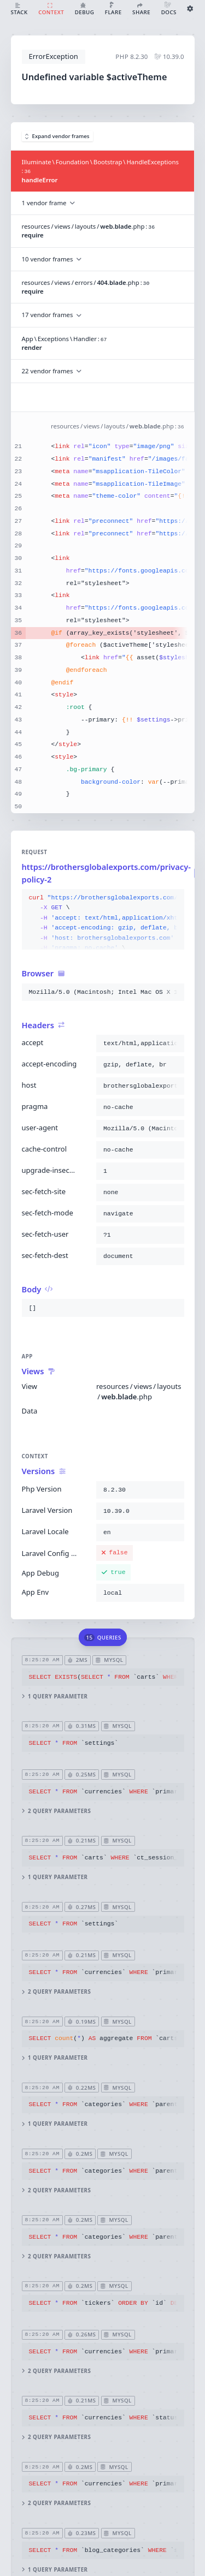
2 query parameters (56, 1810)
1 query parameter (54, 1696)
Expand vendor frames (57, 136)
